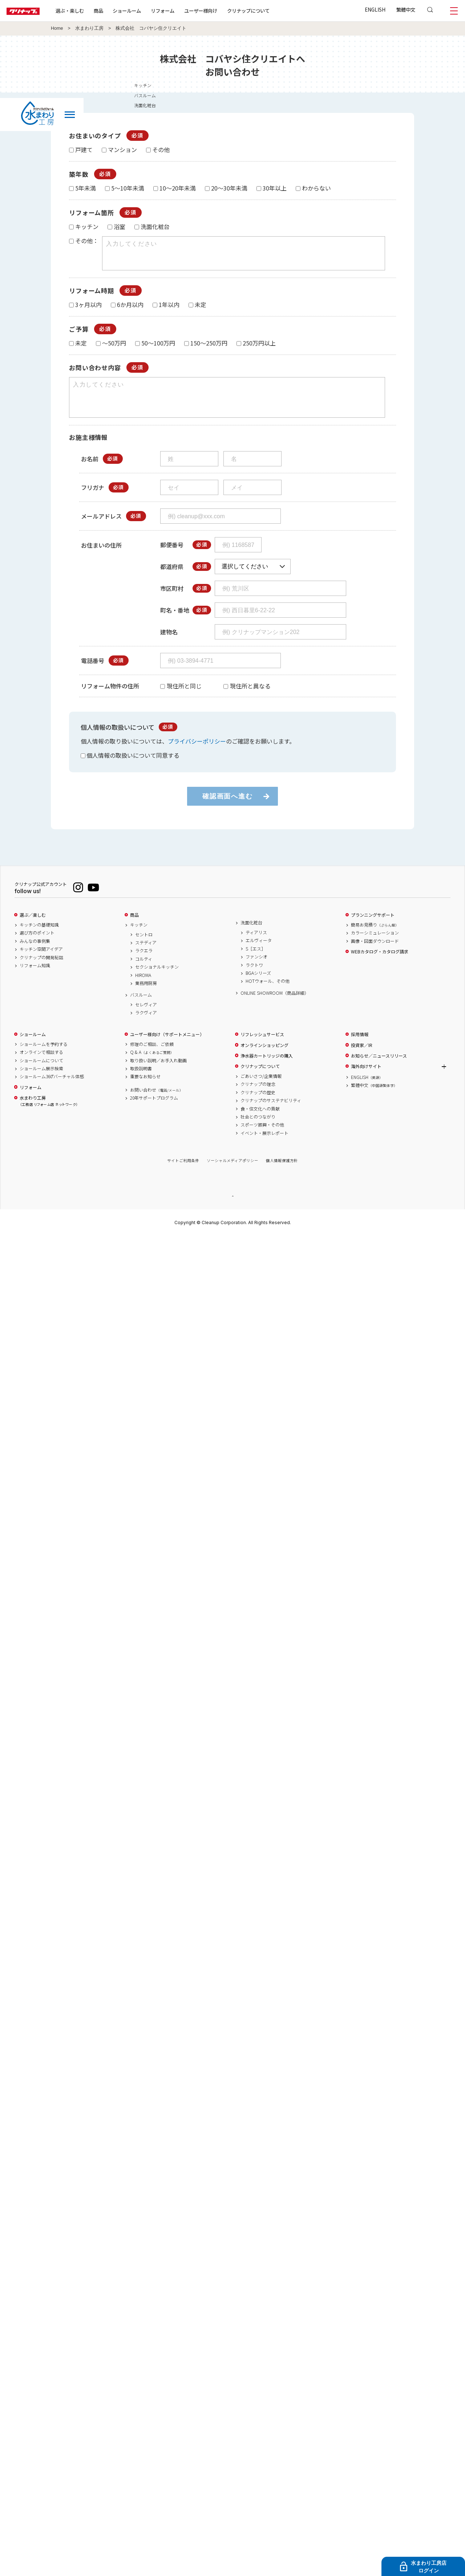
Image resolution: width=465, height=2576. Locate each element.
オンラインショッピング (264, 1058)
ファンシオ (256, 970)
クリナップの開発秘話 (41, 970)
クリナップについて (270, 10)
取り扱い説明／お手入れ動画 (158, 1073)
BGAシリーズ (258, 986)
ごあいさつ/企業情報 (261, 1089)
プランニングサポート (373, 928)
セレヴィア (146, 1018)
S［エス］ (256, 962)
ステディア (146, 955)
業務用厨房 (146, 996)
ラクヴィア (146, 1026)
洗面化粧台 (251, 936)
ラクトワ (254, 978)
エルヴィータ (259, 953)
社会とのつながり (257, 1130)
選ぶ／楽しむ (33, 928)
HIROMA (143, 988)
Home (57, 28)
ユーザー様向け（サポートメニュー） (167, 1047)
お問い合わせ (156, 1103)
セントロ (144, 947)
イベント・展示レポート (264, 1146)
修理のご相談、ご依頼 (152, 1057)
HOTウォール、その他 (268, 994)
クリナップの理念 (257, 1097)
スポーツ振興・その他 (262, 1138)
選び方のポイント (37, 946)
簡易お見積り (375, 938)
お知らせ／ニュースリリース (379, 1069)
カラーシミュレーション (375, 946)
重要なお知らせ (145, 1089)
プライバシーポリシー (197, 754)
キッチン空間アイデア (41, 962)
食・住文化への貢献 (260, 1122)
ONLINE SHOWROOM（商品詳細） (274, 1006)
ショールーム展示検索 (41, 1081)
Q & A (152, 1065)
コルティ (143, 972)
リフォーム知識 (35, 978)
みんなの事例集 (35, 954)
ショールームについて (41, 1073)
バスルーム (141, 1008)
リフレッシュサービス (262, 1047)
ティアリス (256, 945)
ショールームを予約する (44, 1057)
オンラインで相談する (41, 1065)
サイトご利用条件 (183, 1173)
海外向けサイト (366, 1079)
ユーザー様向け (222, 10)
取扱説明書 (141, 1081)
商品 (134, 928)
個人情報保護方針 (282, 1173)
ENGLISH (375, 9)
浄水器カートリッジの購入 (266, 1069)
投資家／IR (361, 1058)
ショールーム (149, 10)
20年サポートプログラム (154, 1111)
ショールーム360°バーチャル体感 (52, 1089)
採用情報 (359, 1047)
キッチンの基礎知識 (39, 938)
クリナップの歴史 (257, 1105)
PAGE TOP (232, 1209)
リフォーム (185, 10)
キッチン (138, 938)
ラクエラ (144, 963)
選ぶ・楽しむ (91, 10)
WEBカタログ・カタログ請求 (379, 965)
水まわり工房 (89, 28)
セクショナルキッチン (157, 980)
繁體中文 (405, 9)
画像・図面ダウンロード (375, 954)
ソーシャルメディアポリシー (232, 1173)
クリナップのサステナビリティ (270, 1113)
